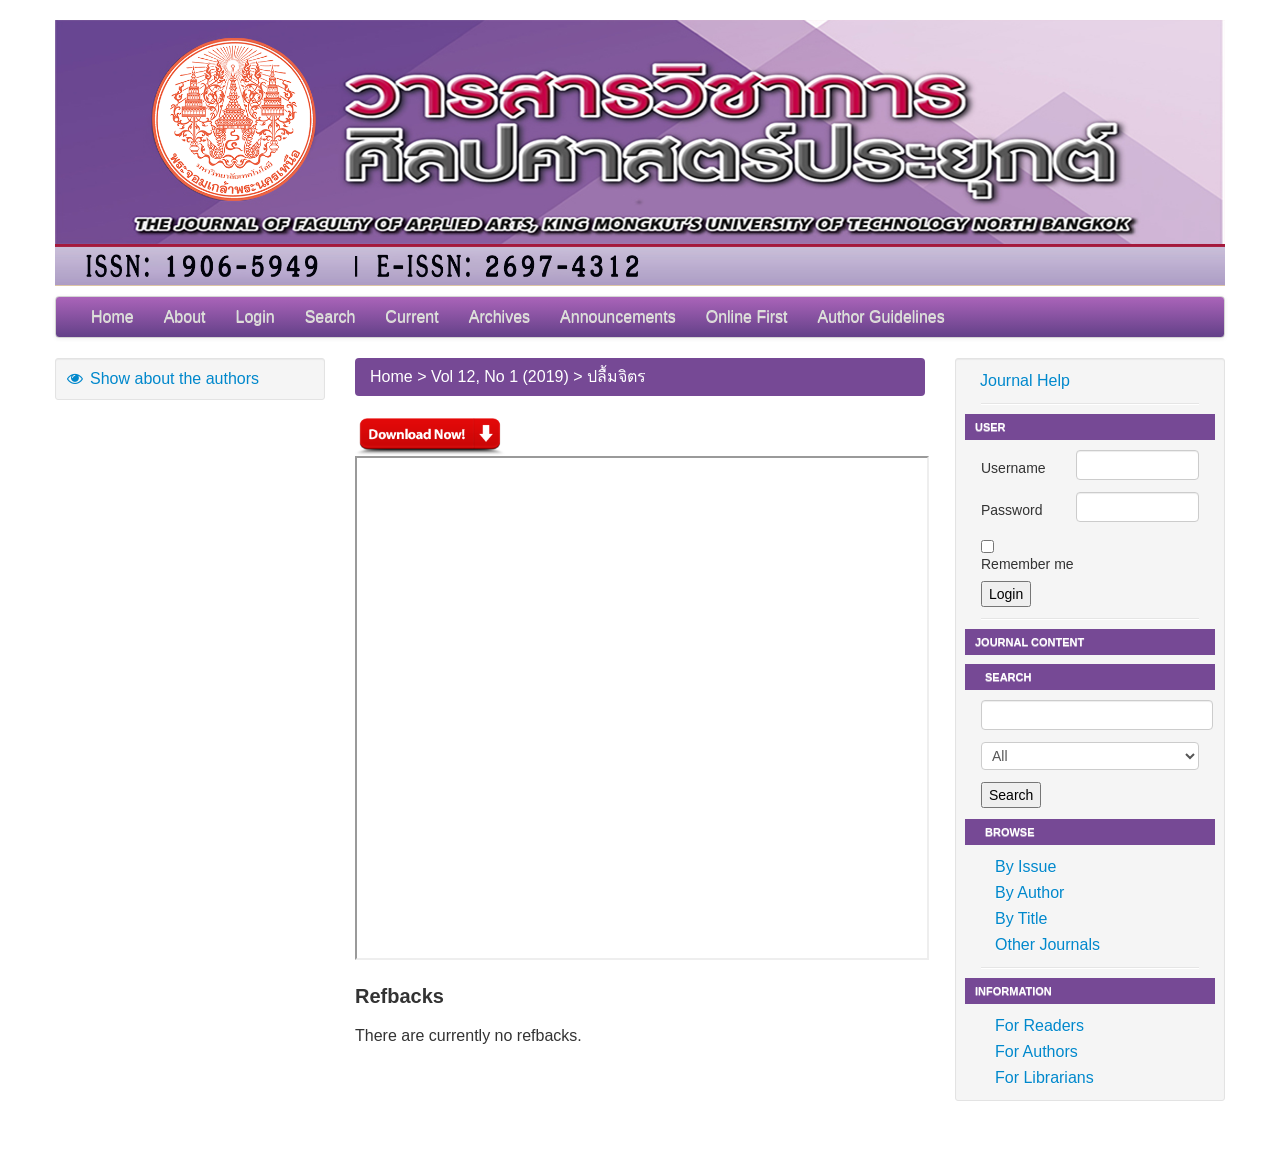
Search (330, 316)
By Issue (1025, 866)
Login (255, 316)
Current (411, 316)
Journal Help (1025, 380)
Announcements (618, 316)
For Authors (1036, 1051)
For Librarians (1044, 1077)
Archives (499, 316)
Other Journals (1047, 944)
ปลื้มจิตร (616, 376)
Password (1011, 510)
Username (1013, 468)
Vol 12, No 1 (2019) (500, 376)
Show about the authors (162, 378)
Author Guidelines (881, 316)
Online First (747, 316)
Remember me (1027, 564)
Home (112, 316)
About (185, 316)
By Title (1021, 918)
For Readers (1039, 1025)
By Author (1029, 892)
